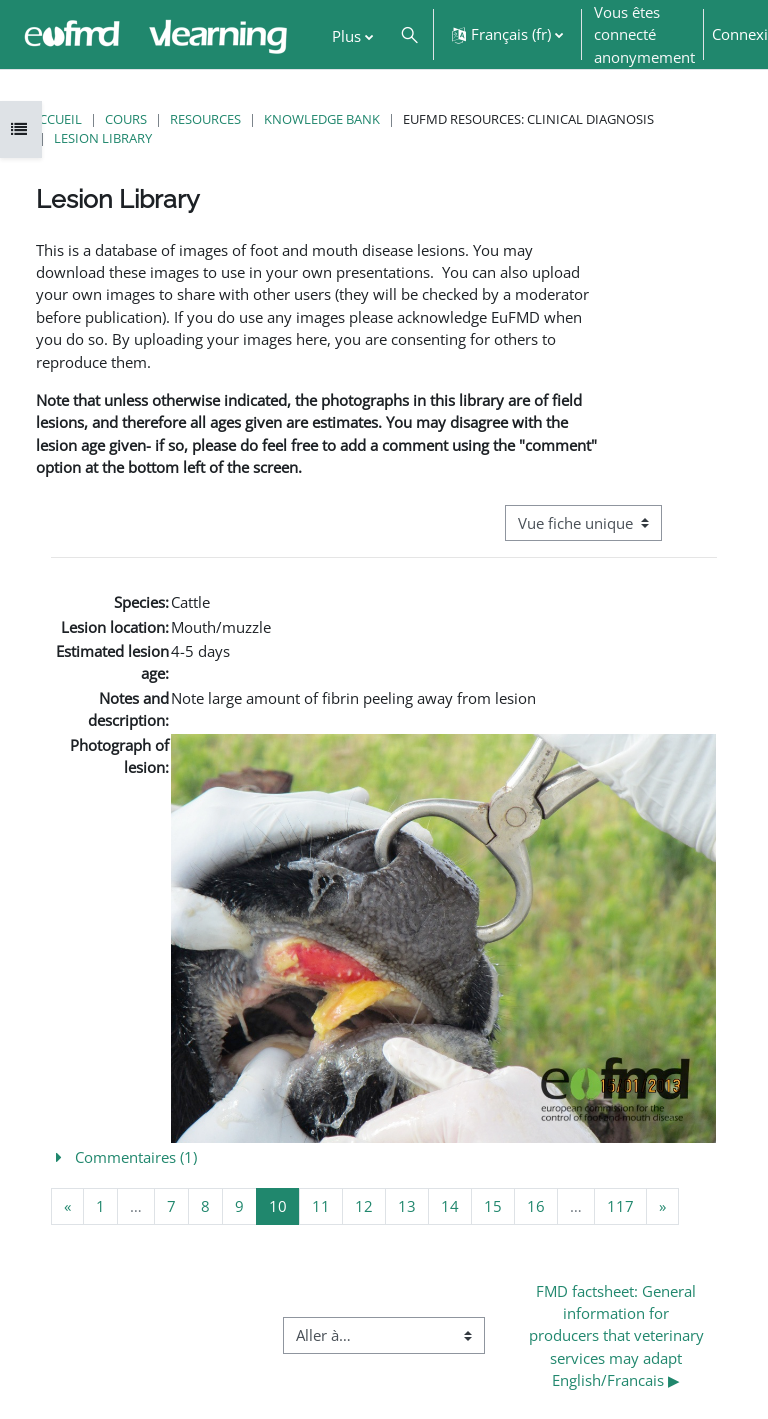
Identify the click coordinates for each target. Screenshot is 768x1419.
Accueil (56, 119)
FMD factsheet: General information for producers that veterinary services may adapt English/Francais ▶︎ (618, 1336)
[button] (409, 34)
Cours (126, 119)
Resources (205, 119)
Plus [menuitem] (346, 36)
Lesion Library (103, 138)
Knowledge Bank (322, 119)
